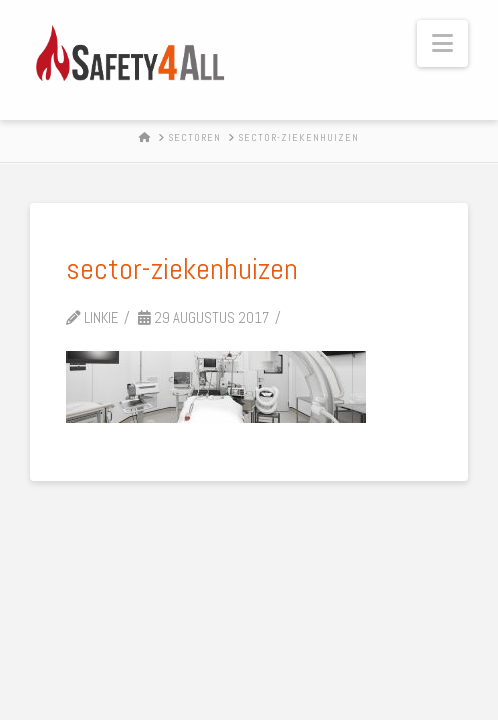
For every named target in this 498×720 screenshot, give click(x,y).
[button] (442, 43)
